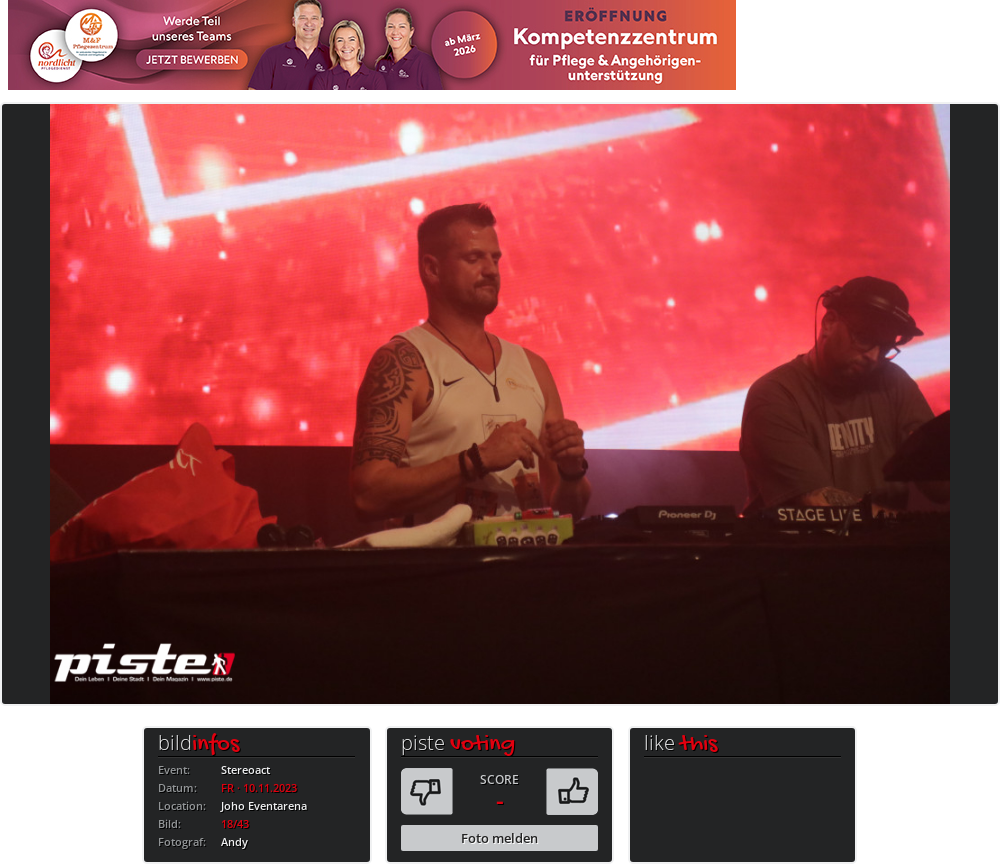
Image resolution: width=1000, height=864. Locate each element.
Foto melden (499, 838)
